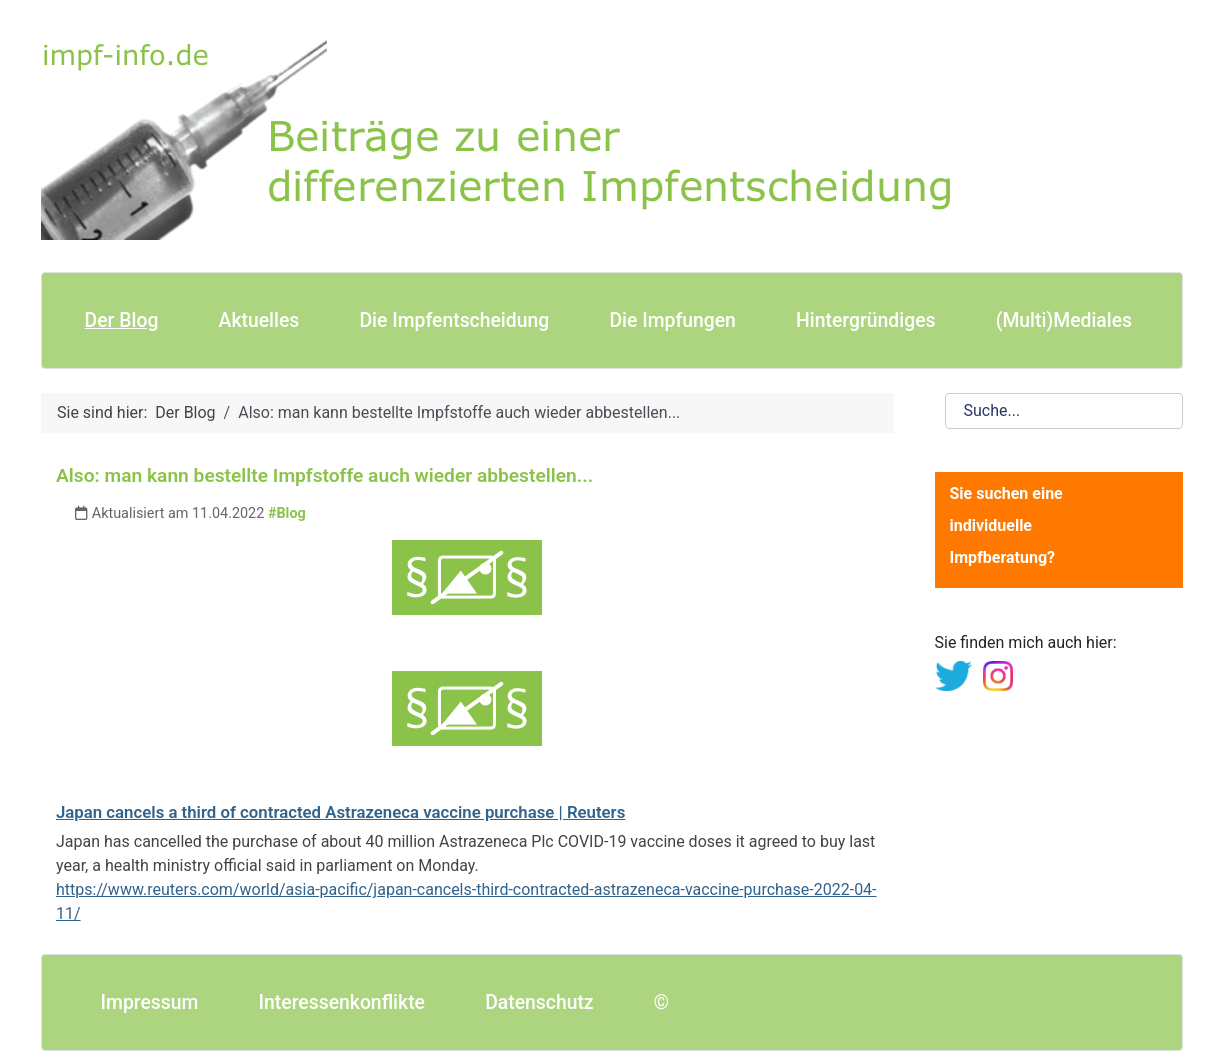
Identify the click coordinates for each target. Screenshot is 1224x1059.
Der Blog (122, 320)
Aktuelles (259, 320)
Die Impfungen (672, 320)
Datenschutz (539, 1002)
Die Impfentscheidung (454, 320)
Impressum (150, 1002)
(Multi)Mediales (1064, 320)
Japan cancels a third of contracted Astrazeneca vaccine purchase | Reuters (340, 812)
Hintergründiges (865, 320)
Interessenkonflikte (342, 1002)
